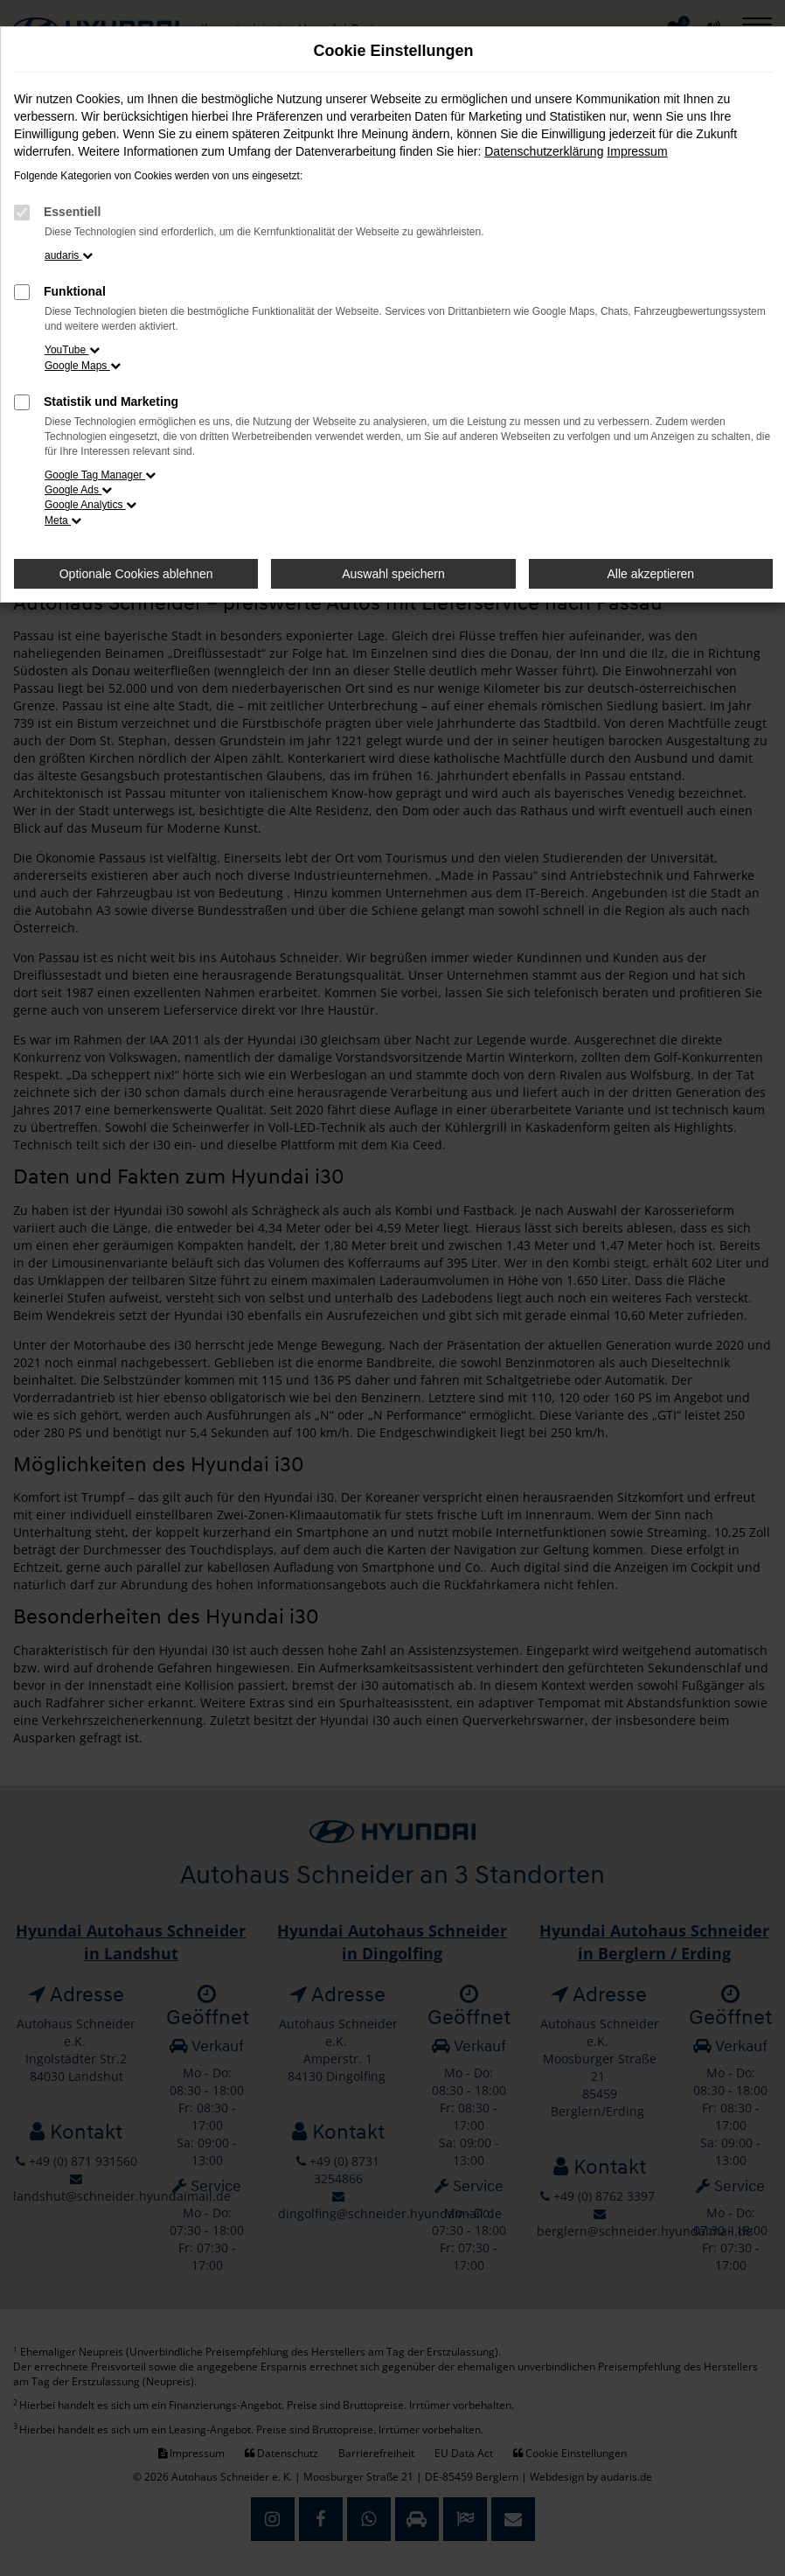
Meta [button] (63, 520)
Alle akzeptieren (651, 574)
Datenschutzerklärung (543, 151)
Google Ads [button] (78, 490)
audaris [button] (69, 255)
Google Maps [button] (83, 366)
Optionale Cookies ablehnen (136, 574)
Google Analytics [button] (90, 505)
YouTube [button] (72, 350)
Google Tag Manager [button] (100, 475)
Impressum (637, 151)
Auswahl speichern (393, 574)
